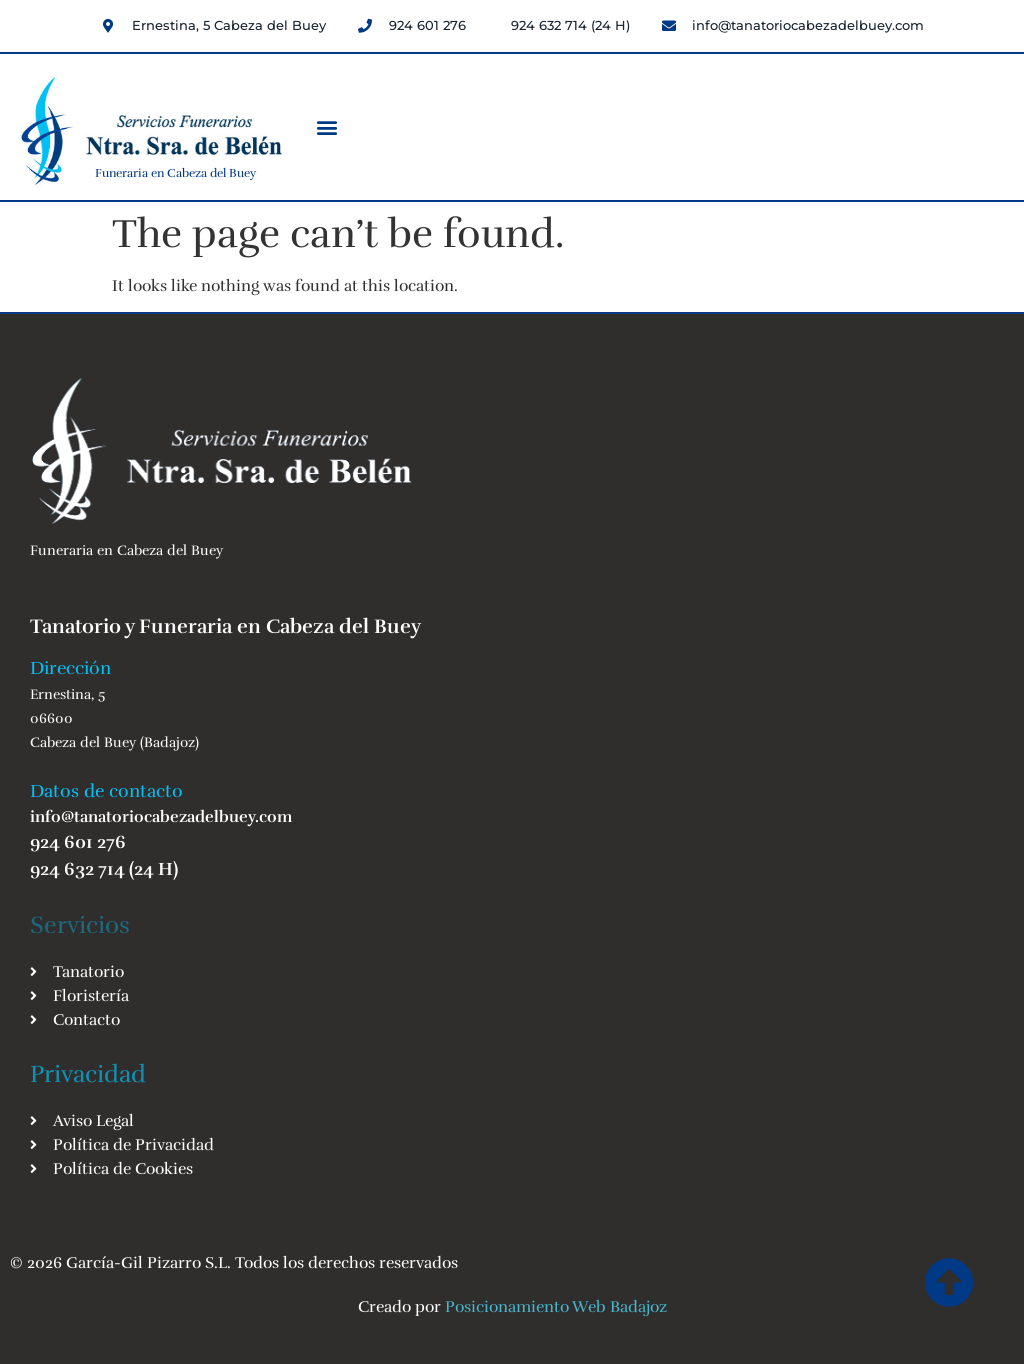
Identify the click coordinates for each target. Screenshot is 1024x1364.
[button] (327, 126)
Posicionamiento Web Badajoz (556, 1307)
